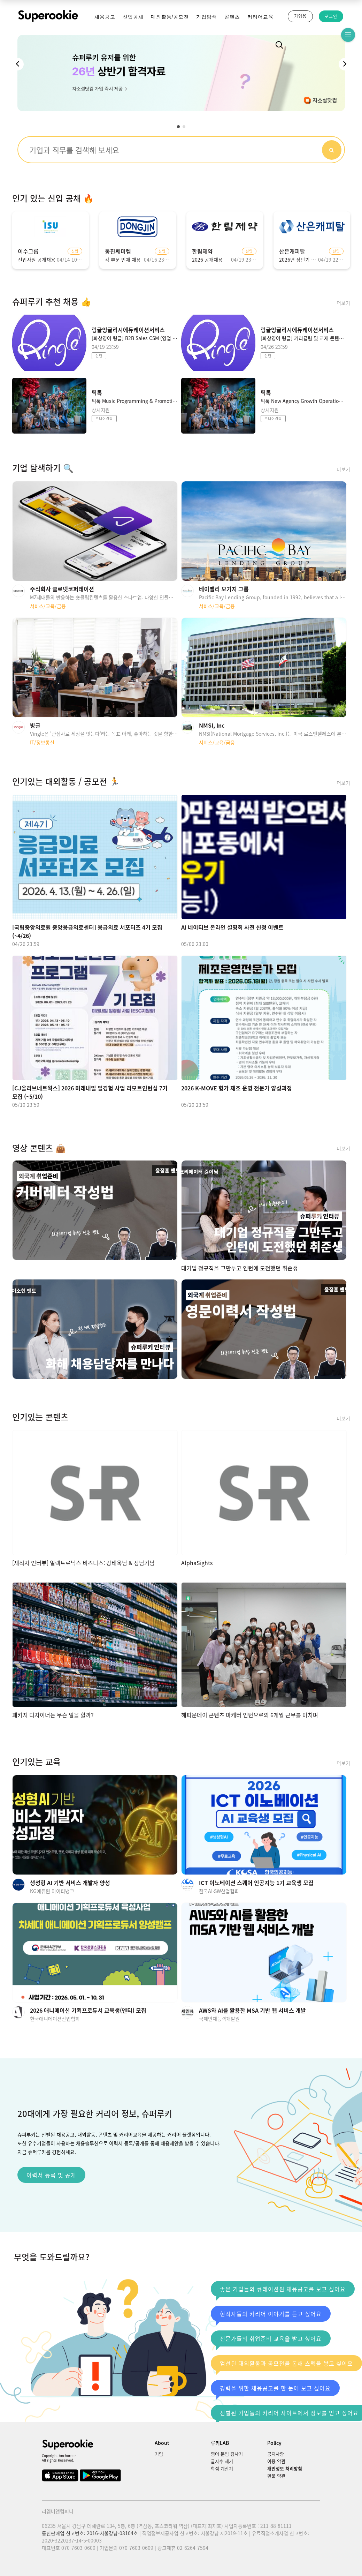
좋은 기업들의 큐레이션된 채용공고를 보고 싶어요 (281, 2291)
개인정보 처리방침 (284, 2468)
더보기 (343, 302)
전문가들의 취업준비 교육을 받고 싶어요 (269, 2340)
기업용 (300, 16)
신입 (74, 251)
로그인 (331, 16)
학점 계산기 (222, 2468)
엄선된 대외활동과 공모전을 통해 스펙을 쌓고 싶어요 (284, 2365)
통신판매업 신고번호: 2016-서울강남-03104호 (90, 2533)
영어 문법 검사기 (227, 2453)
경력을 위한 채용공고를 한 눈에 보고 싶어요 (273, 2390)
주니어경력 (104, 418)
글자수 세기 (222, 2461)
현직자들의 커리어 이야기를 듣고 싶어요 (269, 2316)
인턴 (98, 355)
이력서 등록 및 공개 (51, 2175)
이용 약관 (276, 2461)
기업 (159, 2453)
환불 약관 (276, 2475)
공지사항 (275, 2453)
